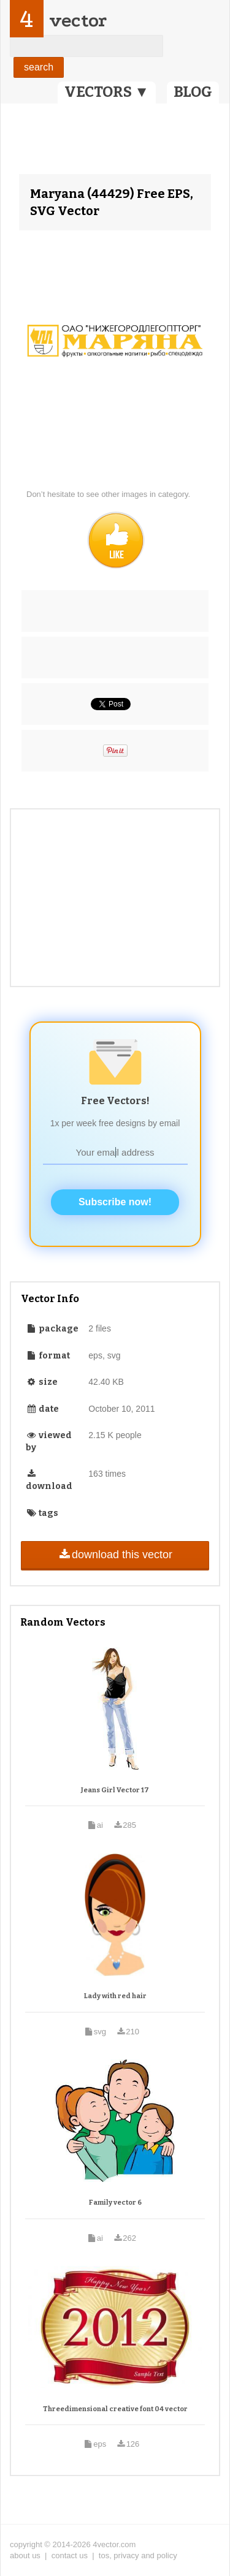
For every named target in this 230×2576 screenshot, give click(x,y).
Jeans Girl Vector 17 (115, 1790)
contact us (70, 2555)
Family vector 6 (115, 2203)
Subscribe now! (115, 1202)
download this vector (115, 1554)
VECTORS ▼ (106, 91)
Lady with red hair (115, 1996)
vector (78, 20)
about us (25, 2555)
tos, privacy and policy (138, 2555)
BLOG (193, 91)
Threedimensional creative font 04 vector (115, 2409)
